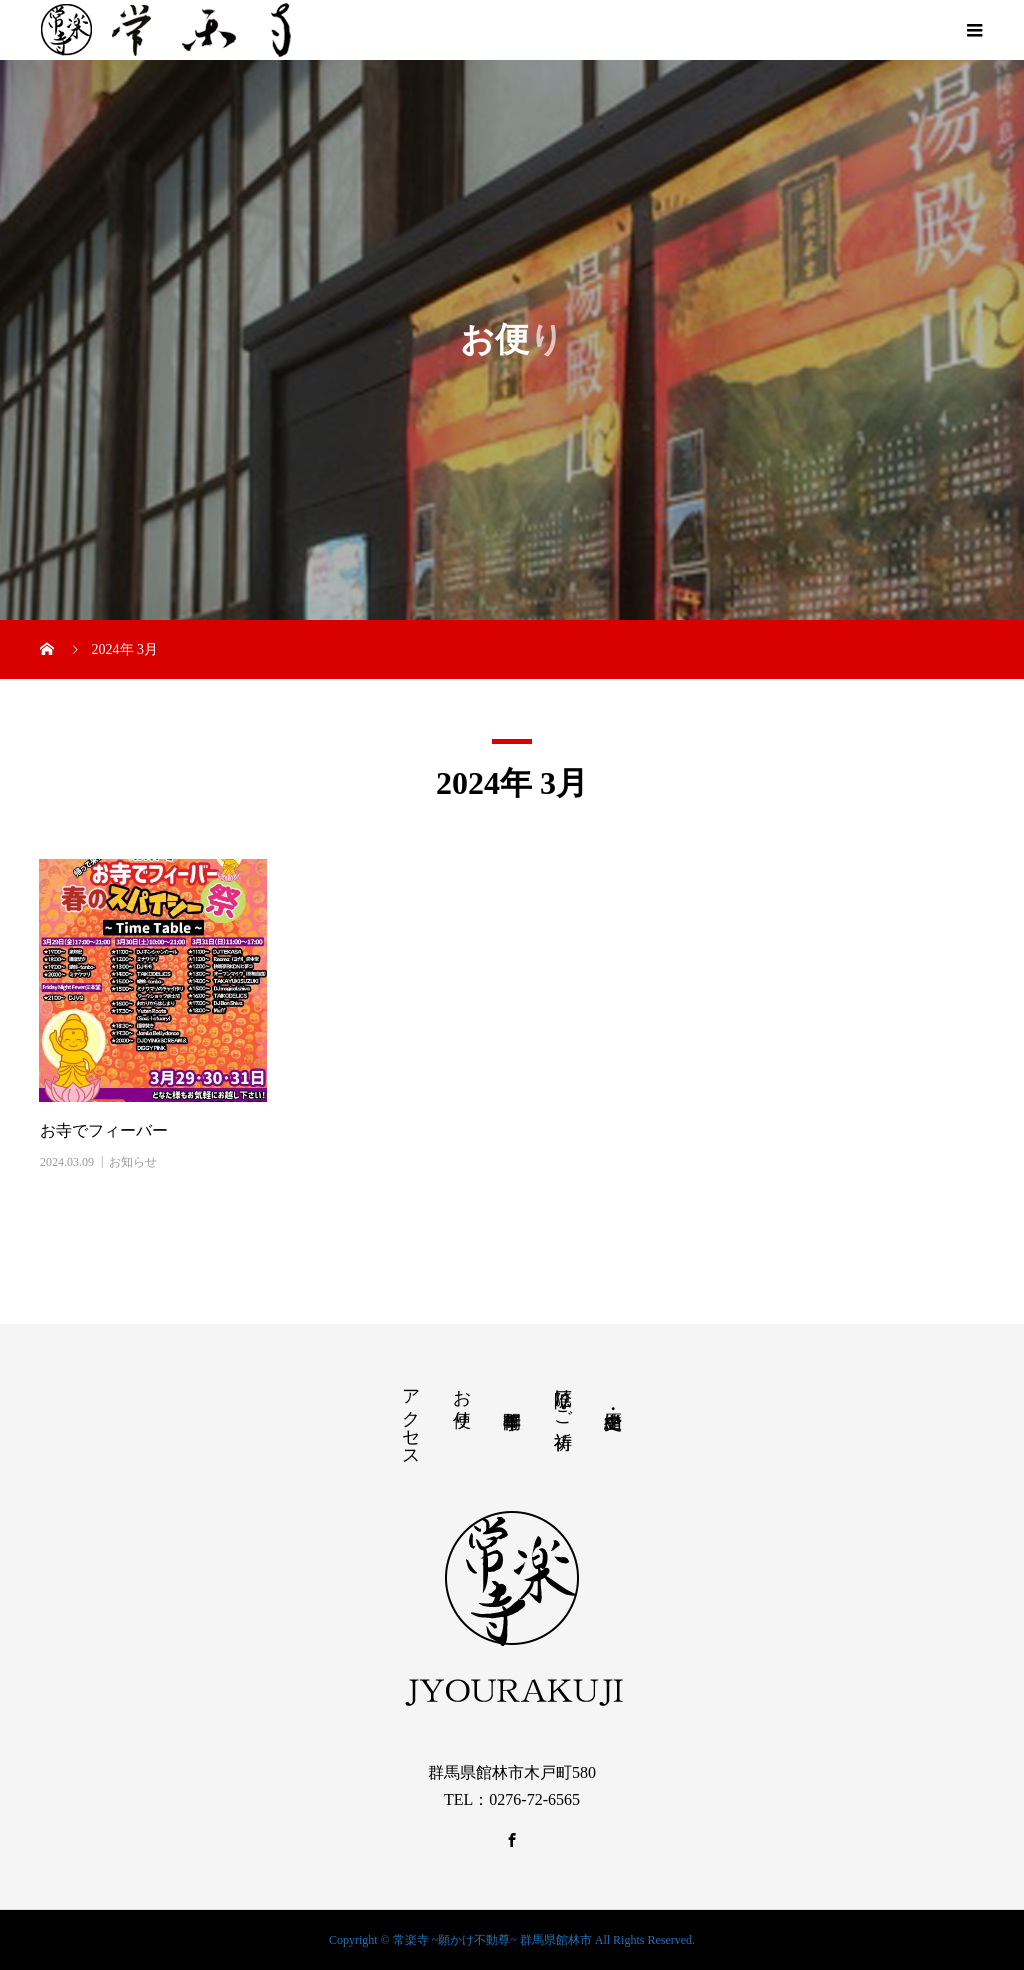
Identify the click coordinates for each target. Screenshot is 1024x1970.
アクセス (411, 1418)
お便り (462, 1398)
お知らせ (133, 1162)
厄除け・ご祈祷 (563, 1398)
